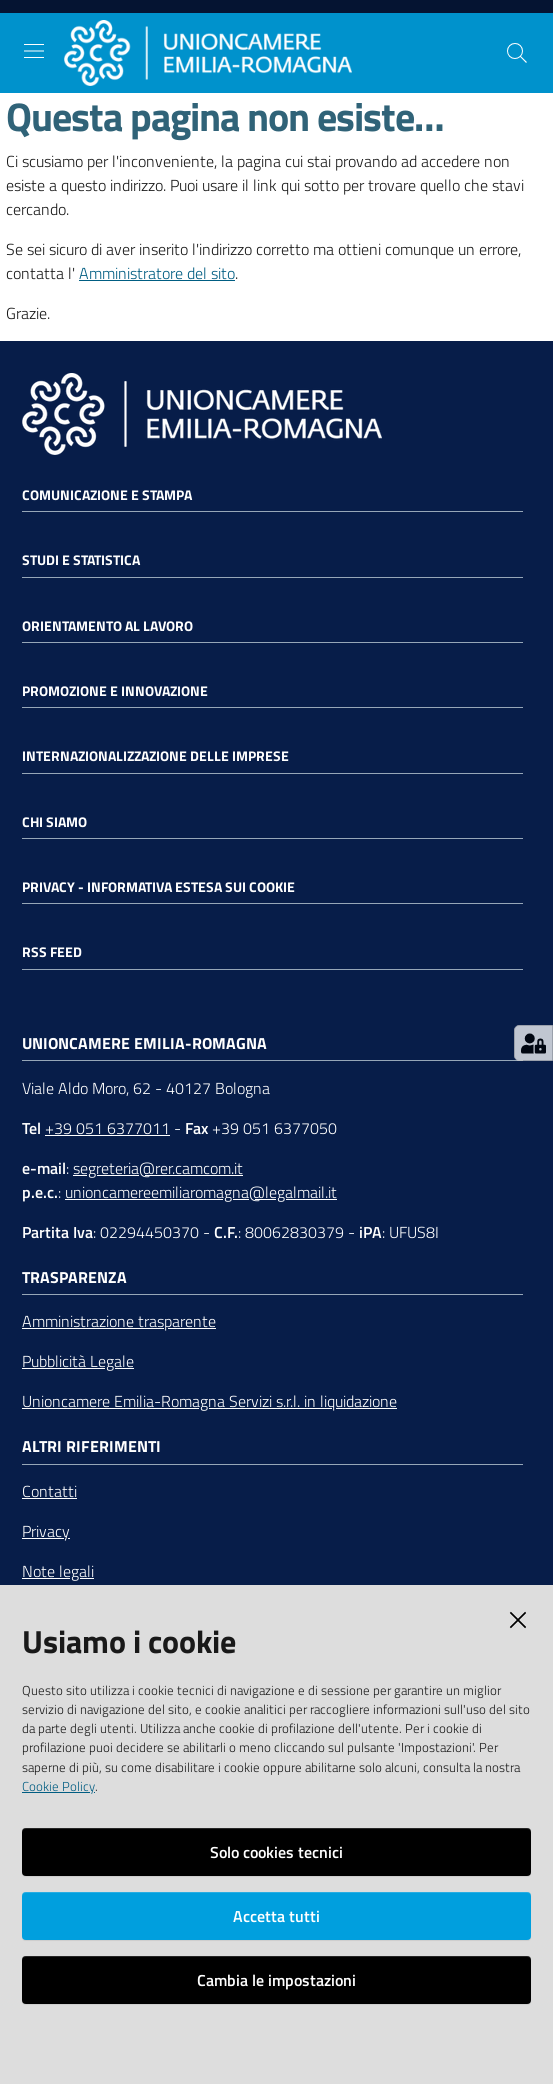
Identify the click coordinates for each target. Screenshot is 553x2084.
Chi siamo (54, 822)
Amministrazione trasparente (119, 1321)
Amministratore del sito (157, 273)
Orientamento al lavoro (107, 626)
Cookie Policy (58, 1786)
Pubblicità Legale (78, 1361)
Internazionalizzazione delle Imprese (155, 756)
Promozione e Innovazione (115, 691)
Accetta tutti (276, 1916)
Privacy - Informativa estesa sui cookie (158, 887)
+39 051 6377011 (107, 1128)
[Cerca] (517, 53)
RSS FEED (52, 952)
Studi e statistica (81, 560)
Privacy (46, 1531)
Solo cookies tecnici (276, 1852)
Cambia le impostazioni (276, 1980)
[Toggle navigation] (34, 51)
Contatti (49, 1491)
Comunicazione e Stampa (107, 495)
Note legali (58, 1571)
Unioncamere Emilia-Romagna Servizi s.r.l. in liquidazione (209, 1401)
